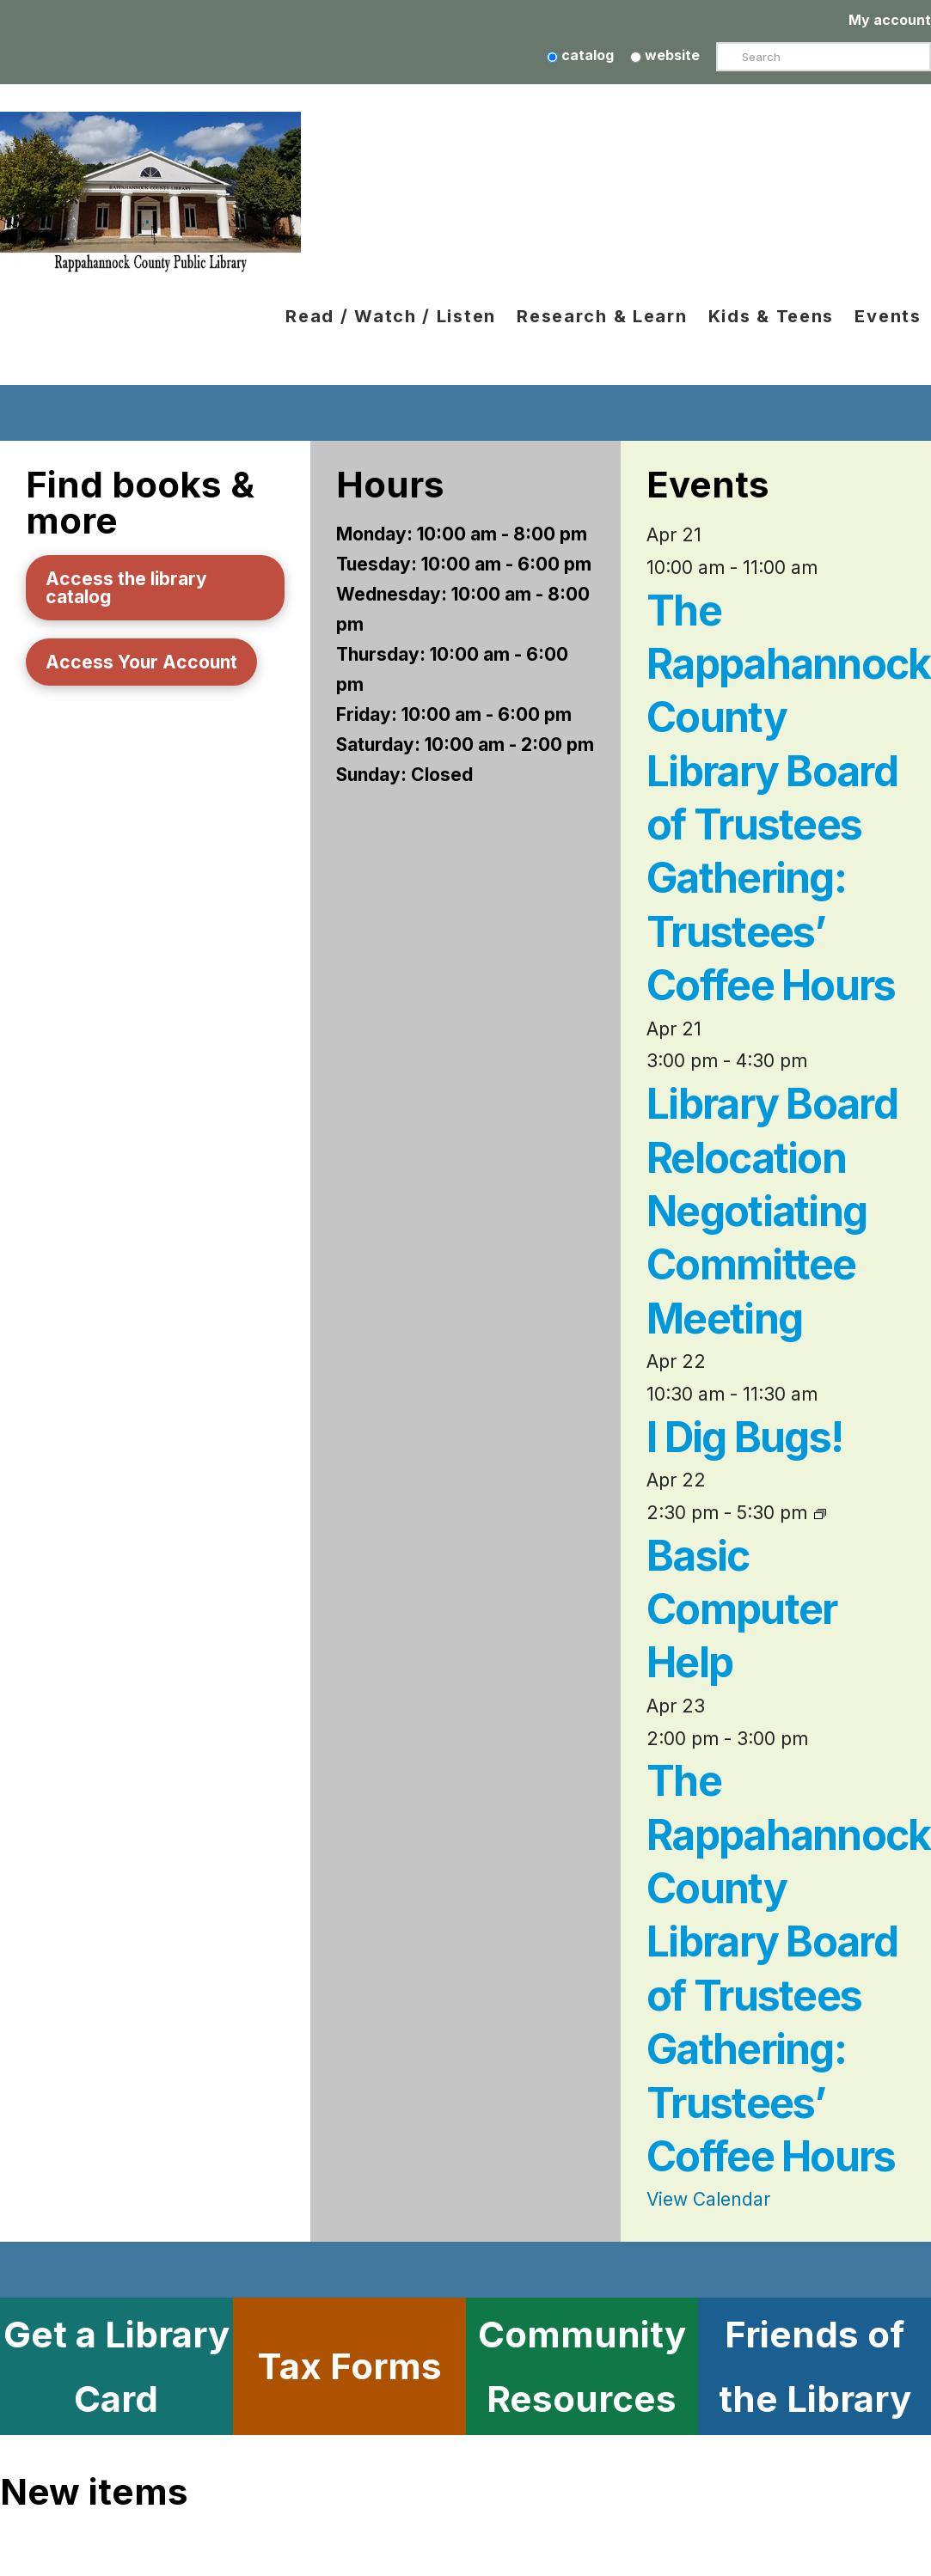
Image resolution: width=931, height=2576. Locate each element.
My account (889, 19)
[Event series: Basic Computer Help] (820, 1512)
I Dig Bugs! (744, 1437)
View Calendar (708, 2199)
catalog (580, 55)
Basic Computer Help (741, 1609)
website (665, 55)
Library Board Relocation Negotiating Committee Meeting (771, 1211)
